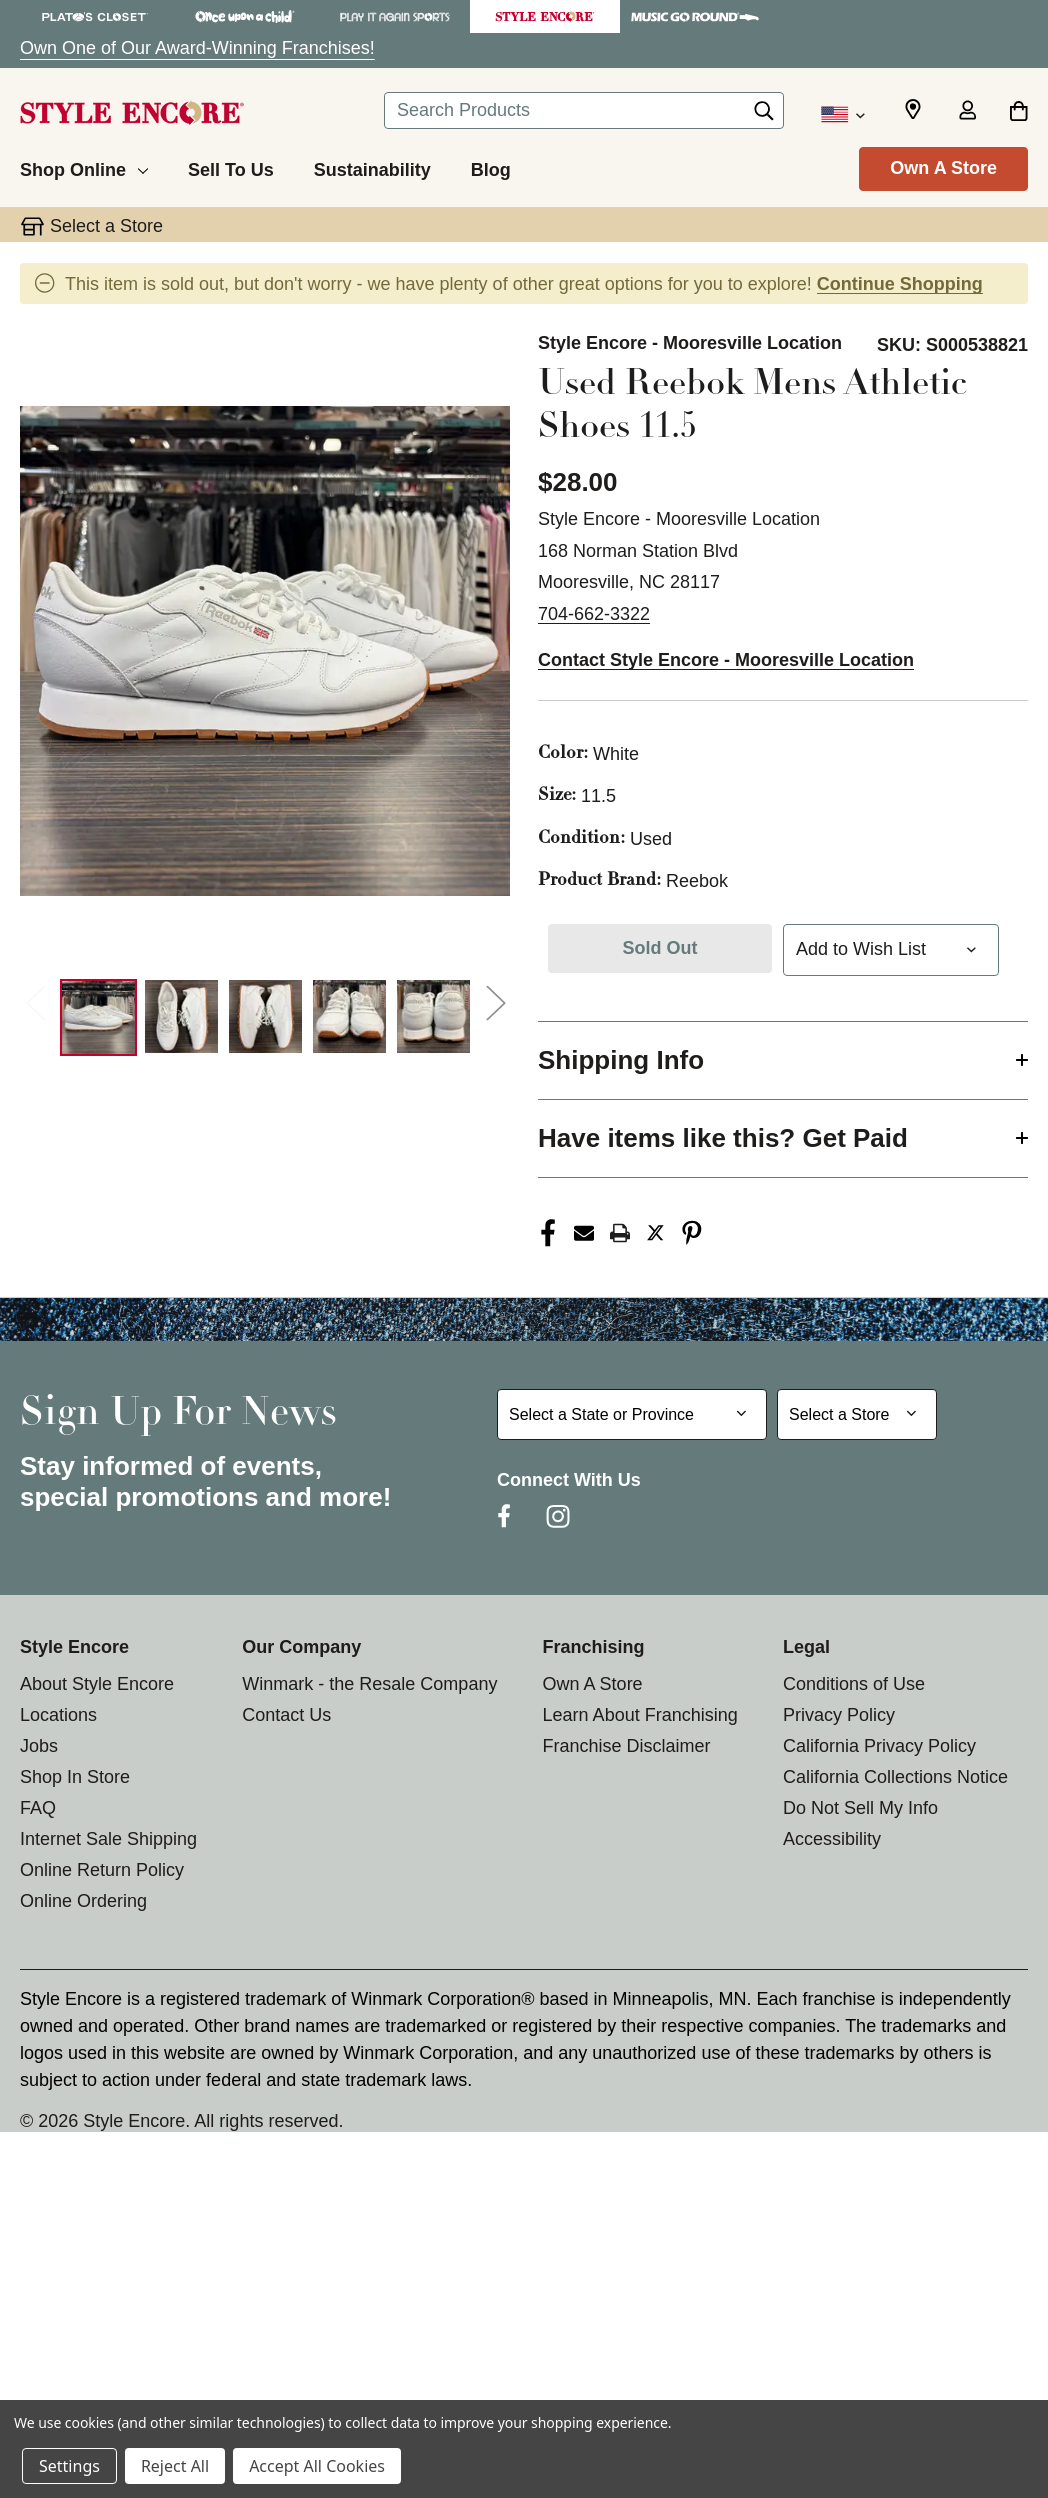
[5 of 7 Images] (433, 1016)
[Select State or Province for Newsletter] (632, 1414)
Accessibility (832, 1839)
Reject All (175, 2466)
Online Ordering (83, 1901)
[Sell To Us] (231, 167)
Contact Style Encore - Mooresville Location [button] (726, 660)
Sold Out (660, 948)
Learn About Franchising (640, 1715)
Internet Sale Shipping (108, 1839)
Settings (69, 2466)
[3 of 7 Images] (265, 1016)
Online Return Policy (102, 1870)
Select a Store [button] (106, 226)
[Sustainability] (372, 167)
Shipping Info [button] (621, 1060)
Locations (58, 1715)
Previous (35, 1002)
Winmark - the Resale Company (369, 1684)
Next (495, 1002)
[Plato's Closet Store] (95, 16)
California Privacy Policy (879, 1746)
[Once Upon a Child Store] (245, 16)
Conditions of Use (854, 1684)
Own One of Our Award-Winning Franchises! (197, 48)
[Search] (764, 116)
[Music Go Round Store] (695, 16)
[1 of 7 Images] (98, 1017)
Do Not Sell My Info (860, 1808)
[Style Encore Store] (545, 16)
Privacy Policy (839, 1715)
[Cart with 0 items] (1018, 112)
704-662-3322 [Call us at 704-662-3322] (594, 614)
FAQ (38, 1808)
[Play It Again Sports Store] (395, 16)
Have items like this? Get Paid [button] (723, 1138)
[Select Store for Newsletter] (857, 1414)
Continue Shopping (900, 284)
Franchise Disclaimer (627, 1746)
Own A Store (943, 168)
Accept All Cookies (317, 2466)
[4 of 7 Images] (349, 1016)
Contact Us (286, 1715)
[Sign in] (967, 112)
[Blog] (491, 167)
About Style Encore (97, 1684)
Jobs (39, 1746)
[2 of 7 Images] (181, 1016)
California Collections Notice (895, 1777)
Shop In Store (75, 1777)
